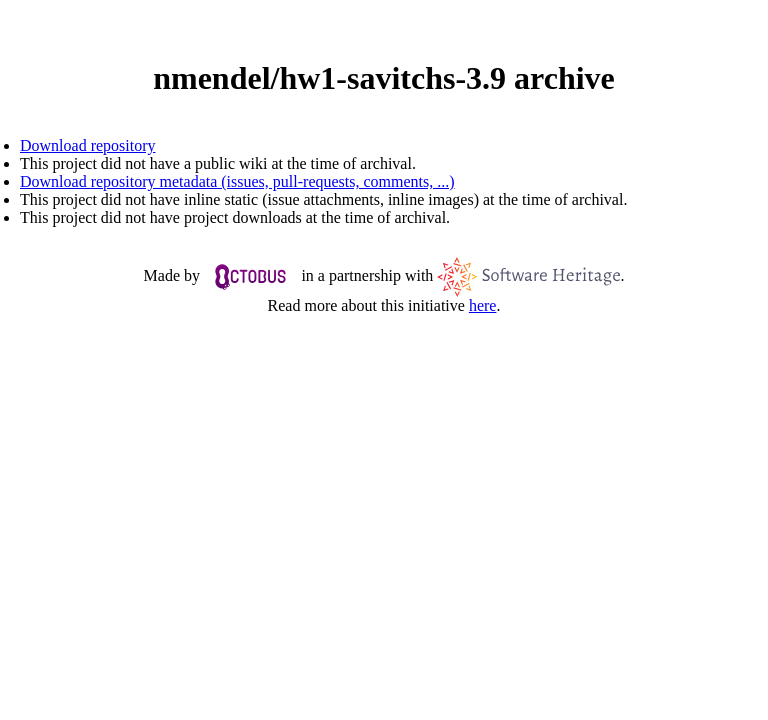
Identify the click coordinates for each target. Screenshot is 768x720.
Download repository (88, 145)
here (483, 305)
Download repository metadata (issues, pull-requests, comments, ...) (237, 181)
